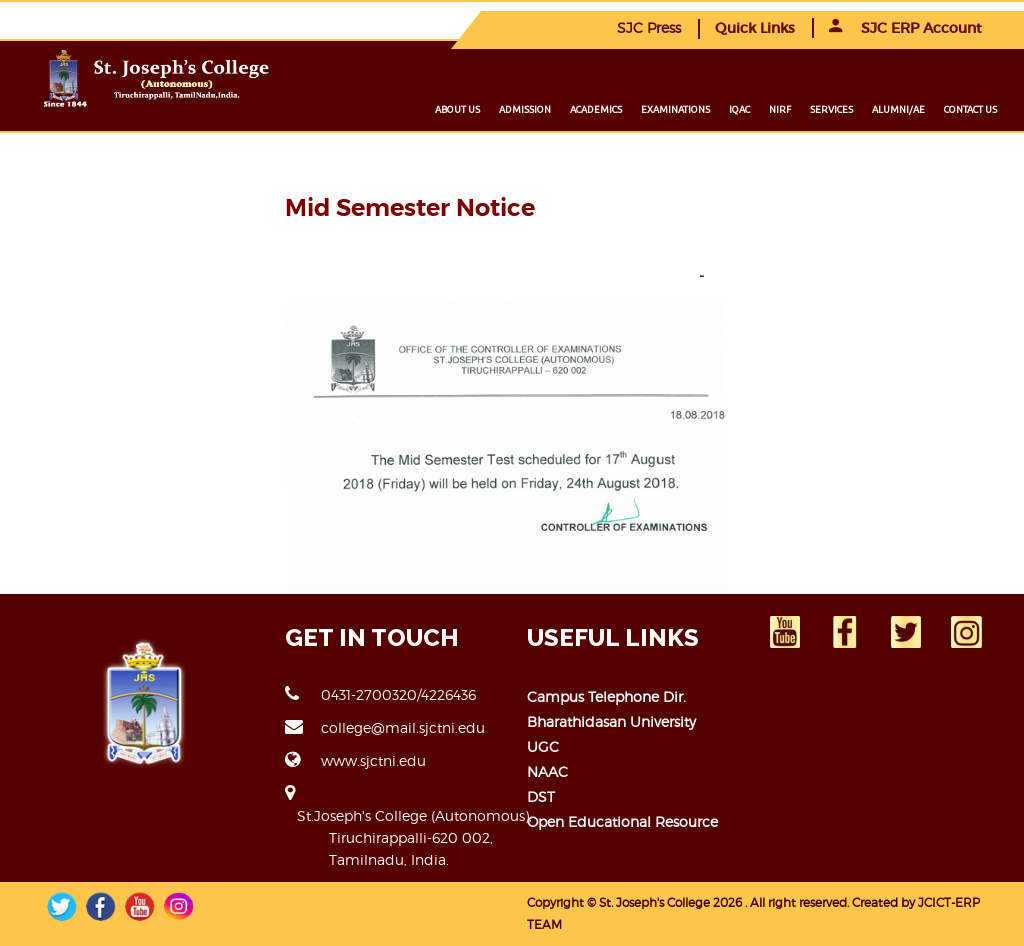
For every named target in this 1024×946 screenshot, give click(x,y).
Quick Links (755, 28)
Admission (525, 109)
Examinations (675, 109)
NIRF (780, 109)
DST (541, 796)
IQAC (739, 109)
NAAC (547, 771)
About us (457, 109)
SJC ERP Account (905, 28)
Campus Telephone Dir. (606, 696)
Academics (596, 109)
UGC (543, 746)
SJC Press (649, 27)
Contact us (970, 109)
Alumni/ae (898, 109)
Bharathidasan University (611, 721)
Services (831, 109)
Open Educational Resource (622, 821)
